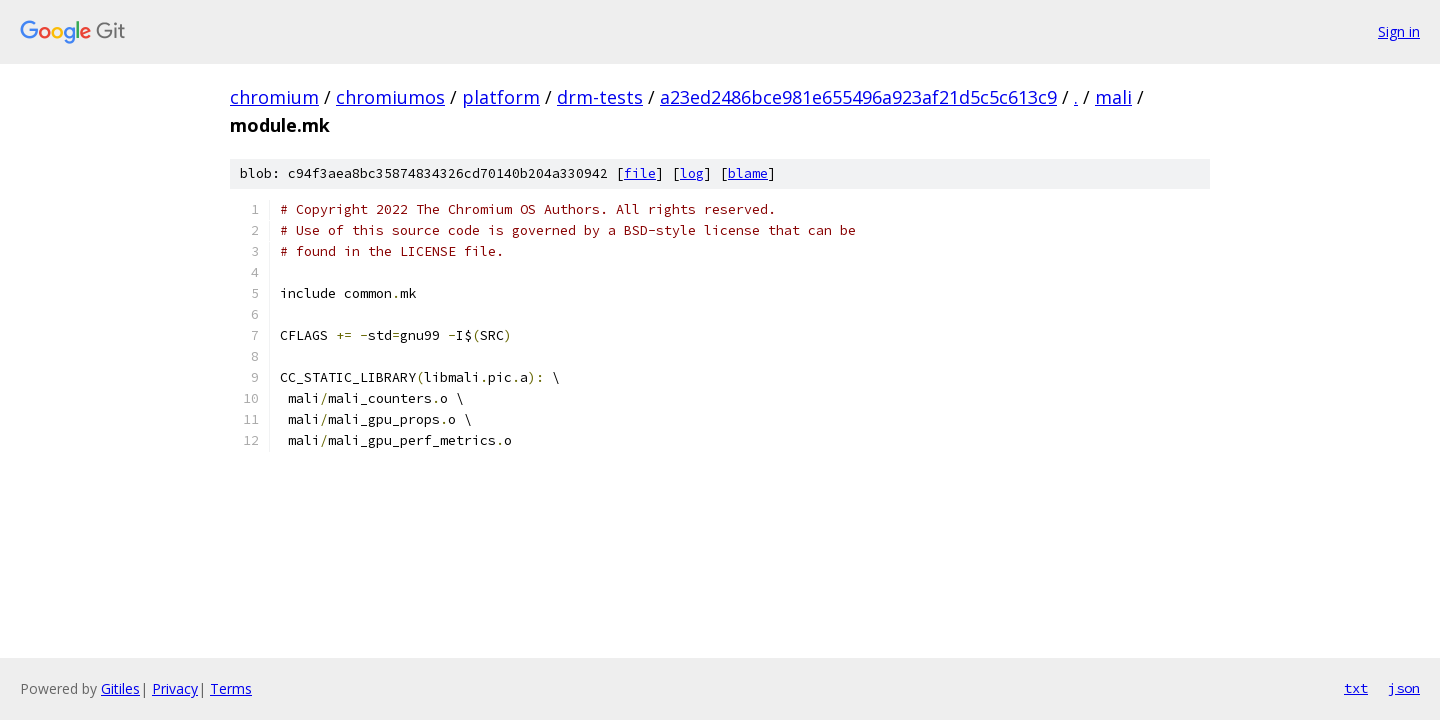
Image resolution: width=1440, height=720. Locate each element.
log (692, 173)
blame (748, 173)
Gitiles (120, 688)
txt (1356, 688)
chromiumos (390, 97)
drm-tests (600, 97)
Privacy (175, 688)
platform (501, 97)
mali (1113, 97)
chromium (274, 97)
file (640, 173)
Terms (231, 688)
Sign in (1399, 31)
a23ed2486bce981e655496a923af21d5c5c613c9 (858, 97)
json (1404, 688)
